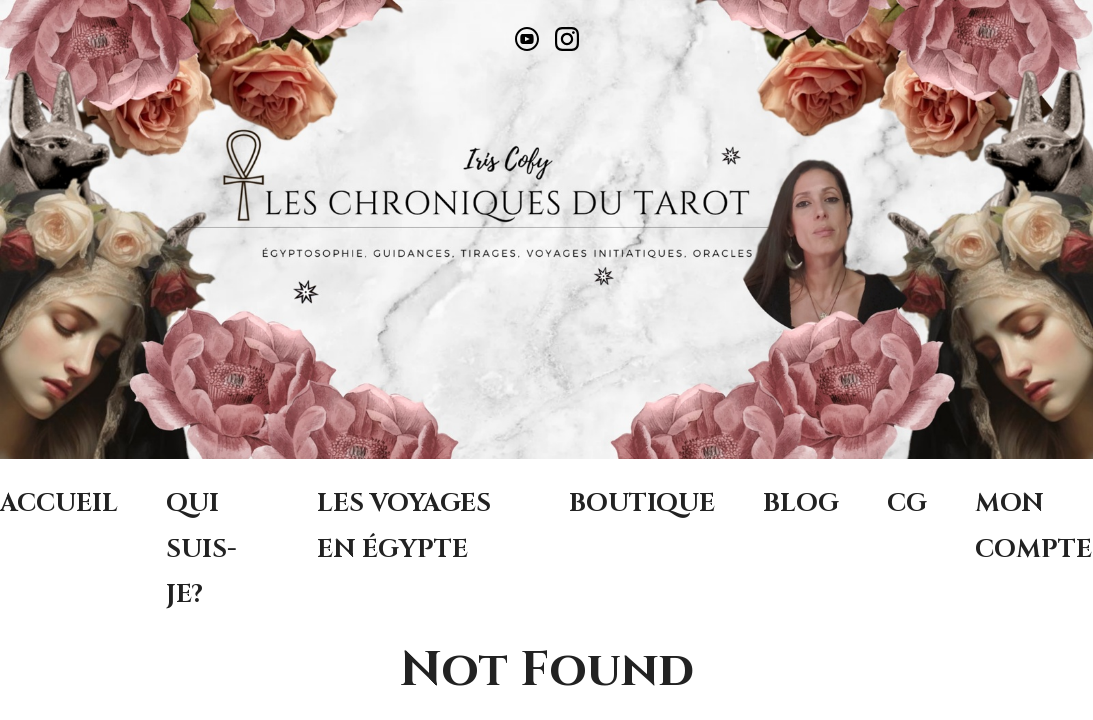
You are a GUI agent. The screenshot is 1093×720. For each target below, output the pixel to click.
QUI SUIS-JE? (201, 548)
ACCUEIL (59, 503)
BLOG (801, 503)
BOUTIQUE (642, 503)
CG (907, 503)
